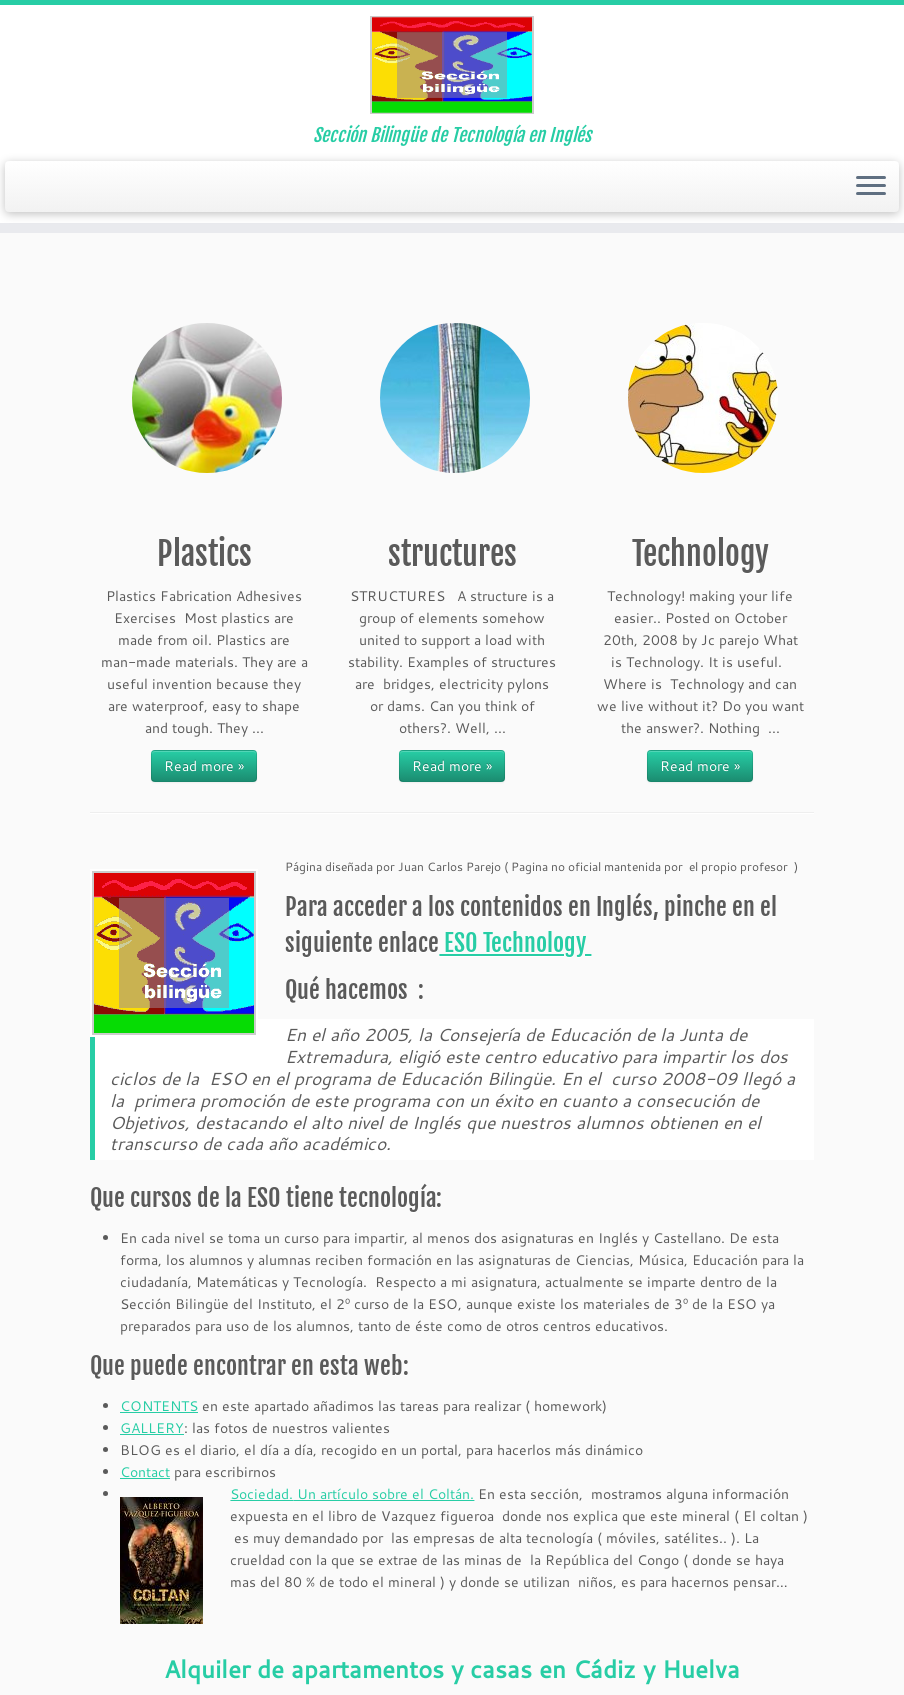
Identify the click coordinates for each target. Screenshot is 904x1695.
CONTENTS (159, 1406)
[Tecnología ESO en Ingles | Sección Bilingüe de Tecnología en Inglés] (452, 65)
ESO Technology (515, 943)
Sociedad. (261, 1494)
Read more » (204, 766)
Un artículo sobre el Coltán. (383, 1494)
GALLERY (152, 1428)
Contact (145, 1472)
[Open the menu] (871, 187)
